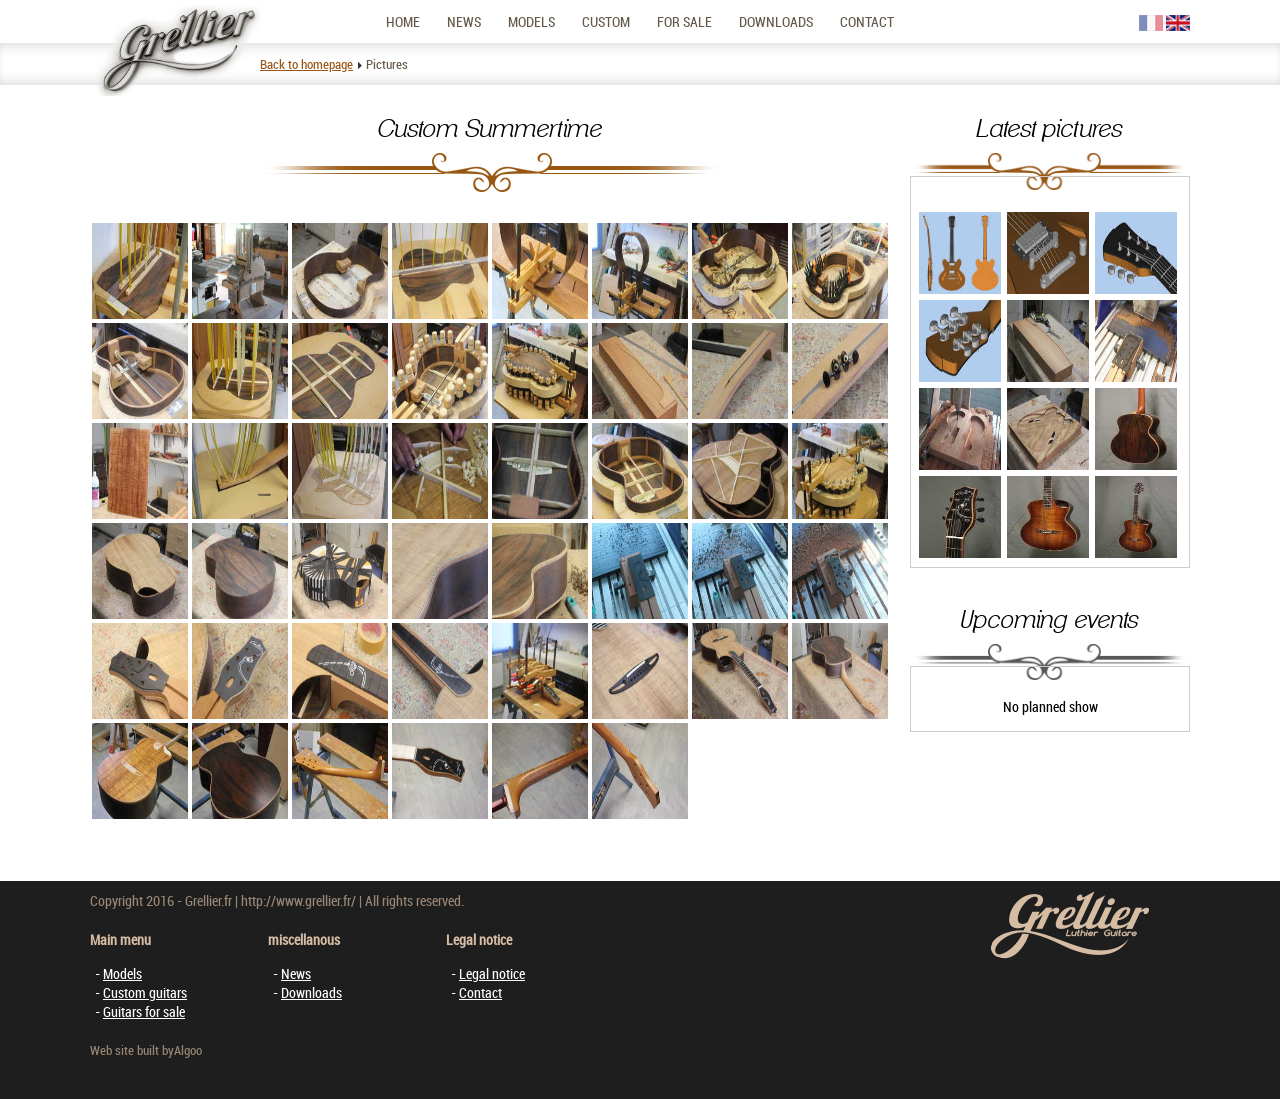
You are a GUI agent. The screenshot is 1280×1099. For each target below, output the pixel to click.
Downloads (776, 21)
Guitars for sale (144, 1011)
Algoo (188, 1050)
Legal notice (492, 973)
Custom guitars (145, 992)
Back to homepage (306, 64)
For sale (684, 21)
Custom (606, 21)
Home (403, 21)
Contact (867, 21)
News (464, 21)
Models (531, 21)
